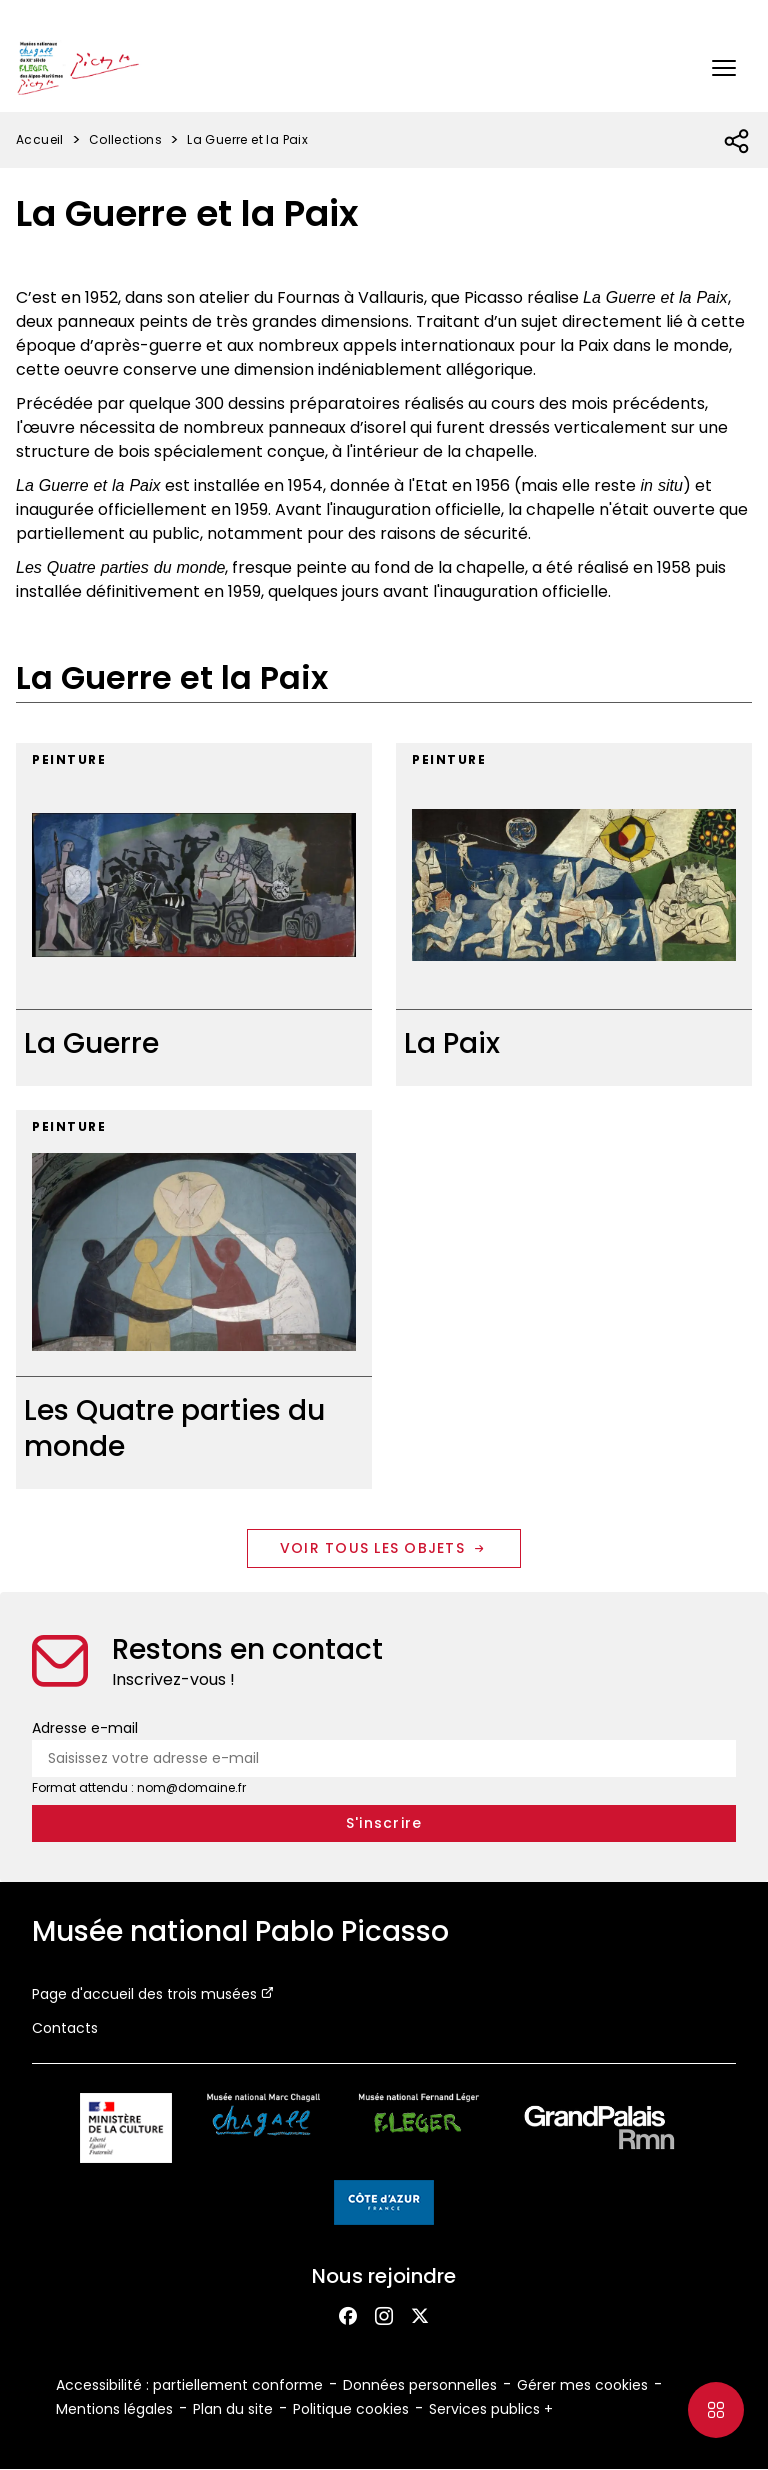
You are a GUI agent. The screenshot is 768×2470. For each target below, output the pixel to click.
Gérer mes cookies (582, 2385)
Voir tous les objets (384, 1548)
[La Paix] (574, 914)
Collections (125, 139)
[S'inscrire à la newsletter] (384, 1823)
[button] (724, 68)
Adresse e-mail (85, 1728)
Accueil (40, 139)
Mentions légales (114, 2409)
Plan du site (233, 2409)
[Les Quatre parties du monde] (194, 1299)
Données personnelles (420, 2385)
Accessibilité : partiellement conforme (189, 2385)
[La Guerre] (194, 914)
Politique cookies (351, 2409)
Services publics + (491, 2409)
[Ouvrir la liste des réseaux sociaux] (737, 142)
